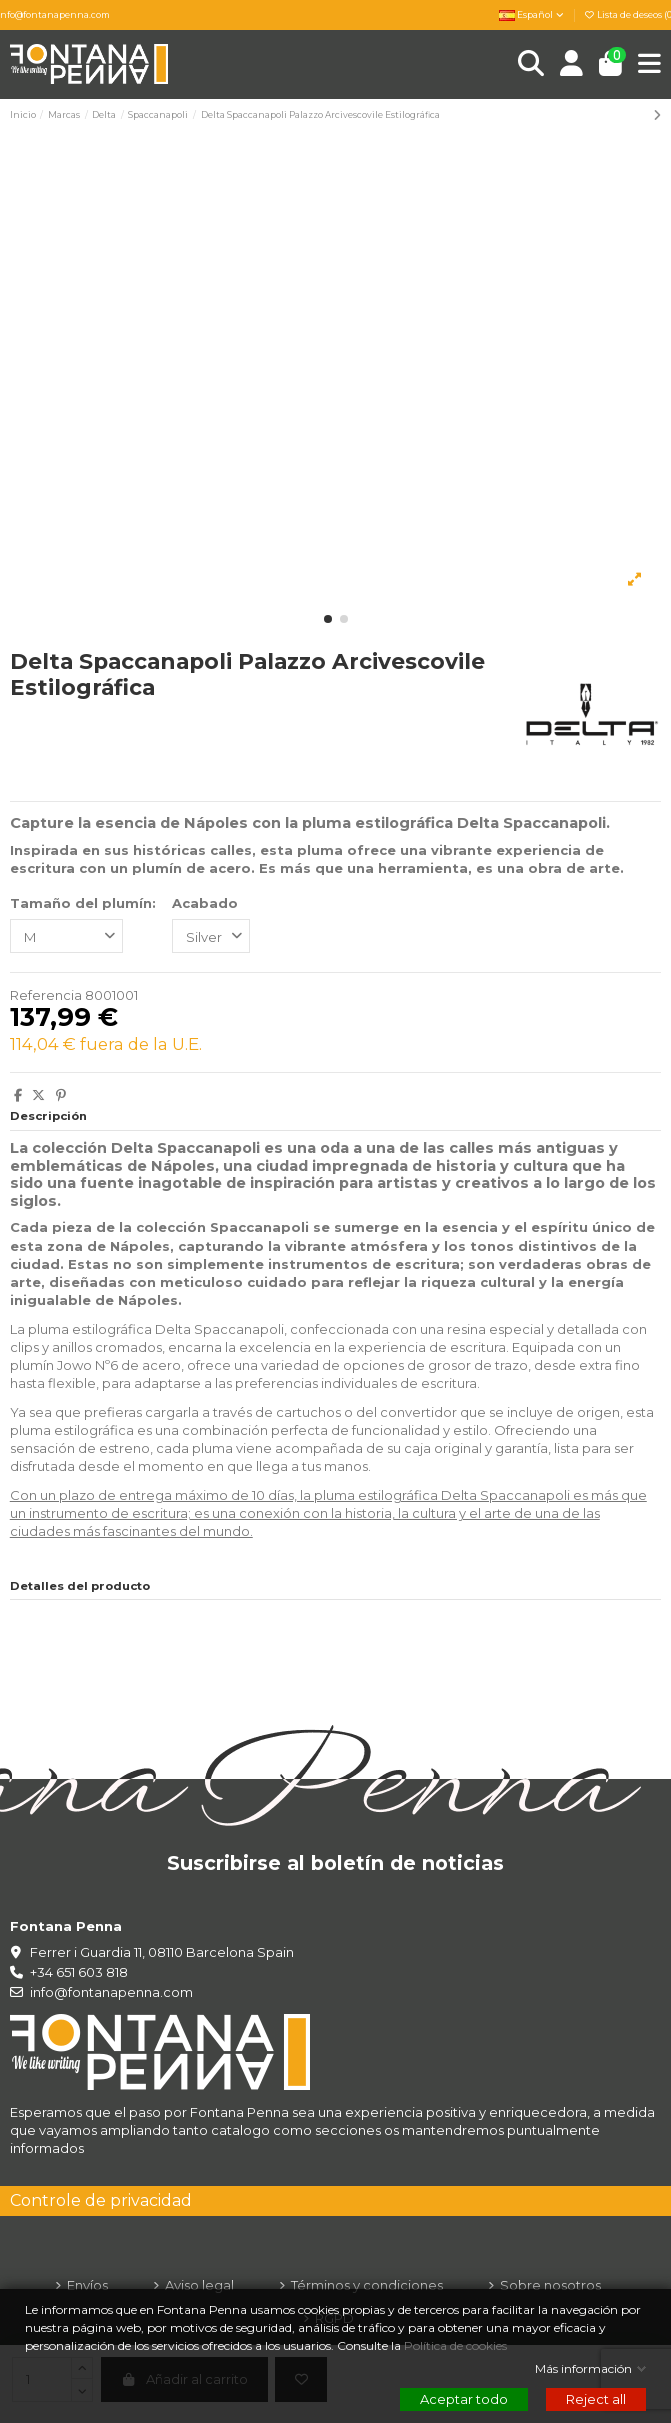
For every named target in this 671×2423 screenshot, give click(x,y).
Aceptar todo (464, 2399)
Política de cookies (457, 2346)
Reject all (596, 2399)
